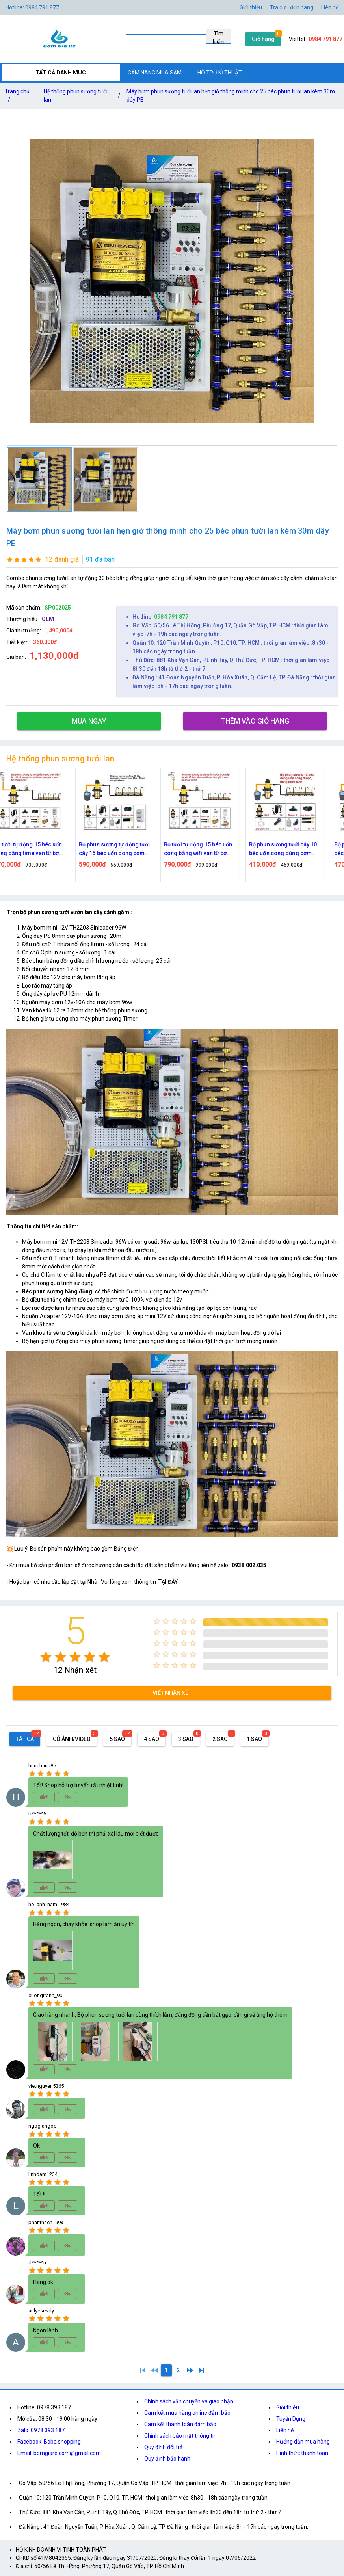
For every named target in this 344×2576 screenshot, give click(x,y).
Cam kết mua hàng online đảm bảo (187, 2413)
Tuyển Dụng (290, 2419)
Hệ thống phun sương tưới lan (76, 95)
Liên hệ (329, 7)
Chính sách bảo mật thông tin (180, 2436)
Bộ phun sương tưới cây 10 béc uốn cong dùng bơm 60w (296, 849)
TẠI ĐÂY (168, 1582)
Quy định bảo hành (167, 2458)
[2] (178, 2370)
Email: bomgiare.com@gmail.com (59, 2453)
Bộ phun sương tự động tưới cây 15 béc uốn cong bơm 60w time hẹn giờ (127, 849)
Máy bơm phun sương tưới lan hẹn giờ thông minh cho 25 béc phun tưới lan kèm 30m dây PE (230, 95)
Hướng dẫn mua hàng (303, 2441)
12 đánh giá (62, 559)
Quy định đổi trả (163, 2447)
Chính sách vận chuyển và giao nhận (188, 2401)
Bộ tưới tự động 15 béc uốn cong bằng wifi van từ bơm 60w (211, 849)
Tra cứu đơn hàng (291, 7)
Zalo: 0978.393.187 (41, 2430)
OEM (48, 619)
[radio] (46, 1657)
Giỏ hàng (263, 39)
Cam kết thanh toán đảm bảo (180, 2424)
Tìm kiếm (219, 37)
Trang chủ (17, 97)
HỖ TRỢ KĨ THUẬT (219, 72)
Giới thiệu (251, 7)
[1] (142, 2370)
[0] (154, 2370)
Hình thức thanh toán (302, 2453)
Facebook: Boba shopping (49, 2441)
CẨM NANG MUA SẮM (155, 72)
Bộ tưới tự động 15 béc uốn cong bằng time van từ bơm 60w (42, 849)
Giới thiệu (287, 2407)
